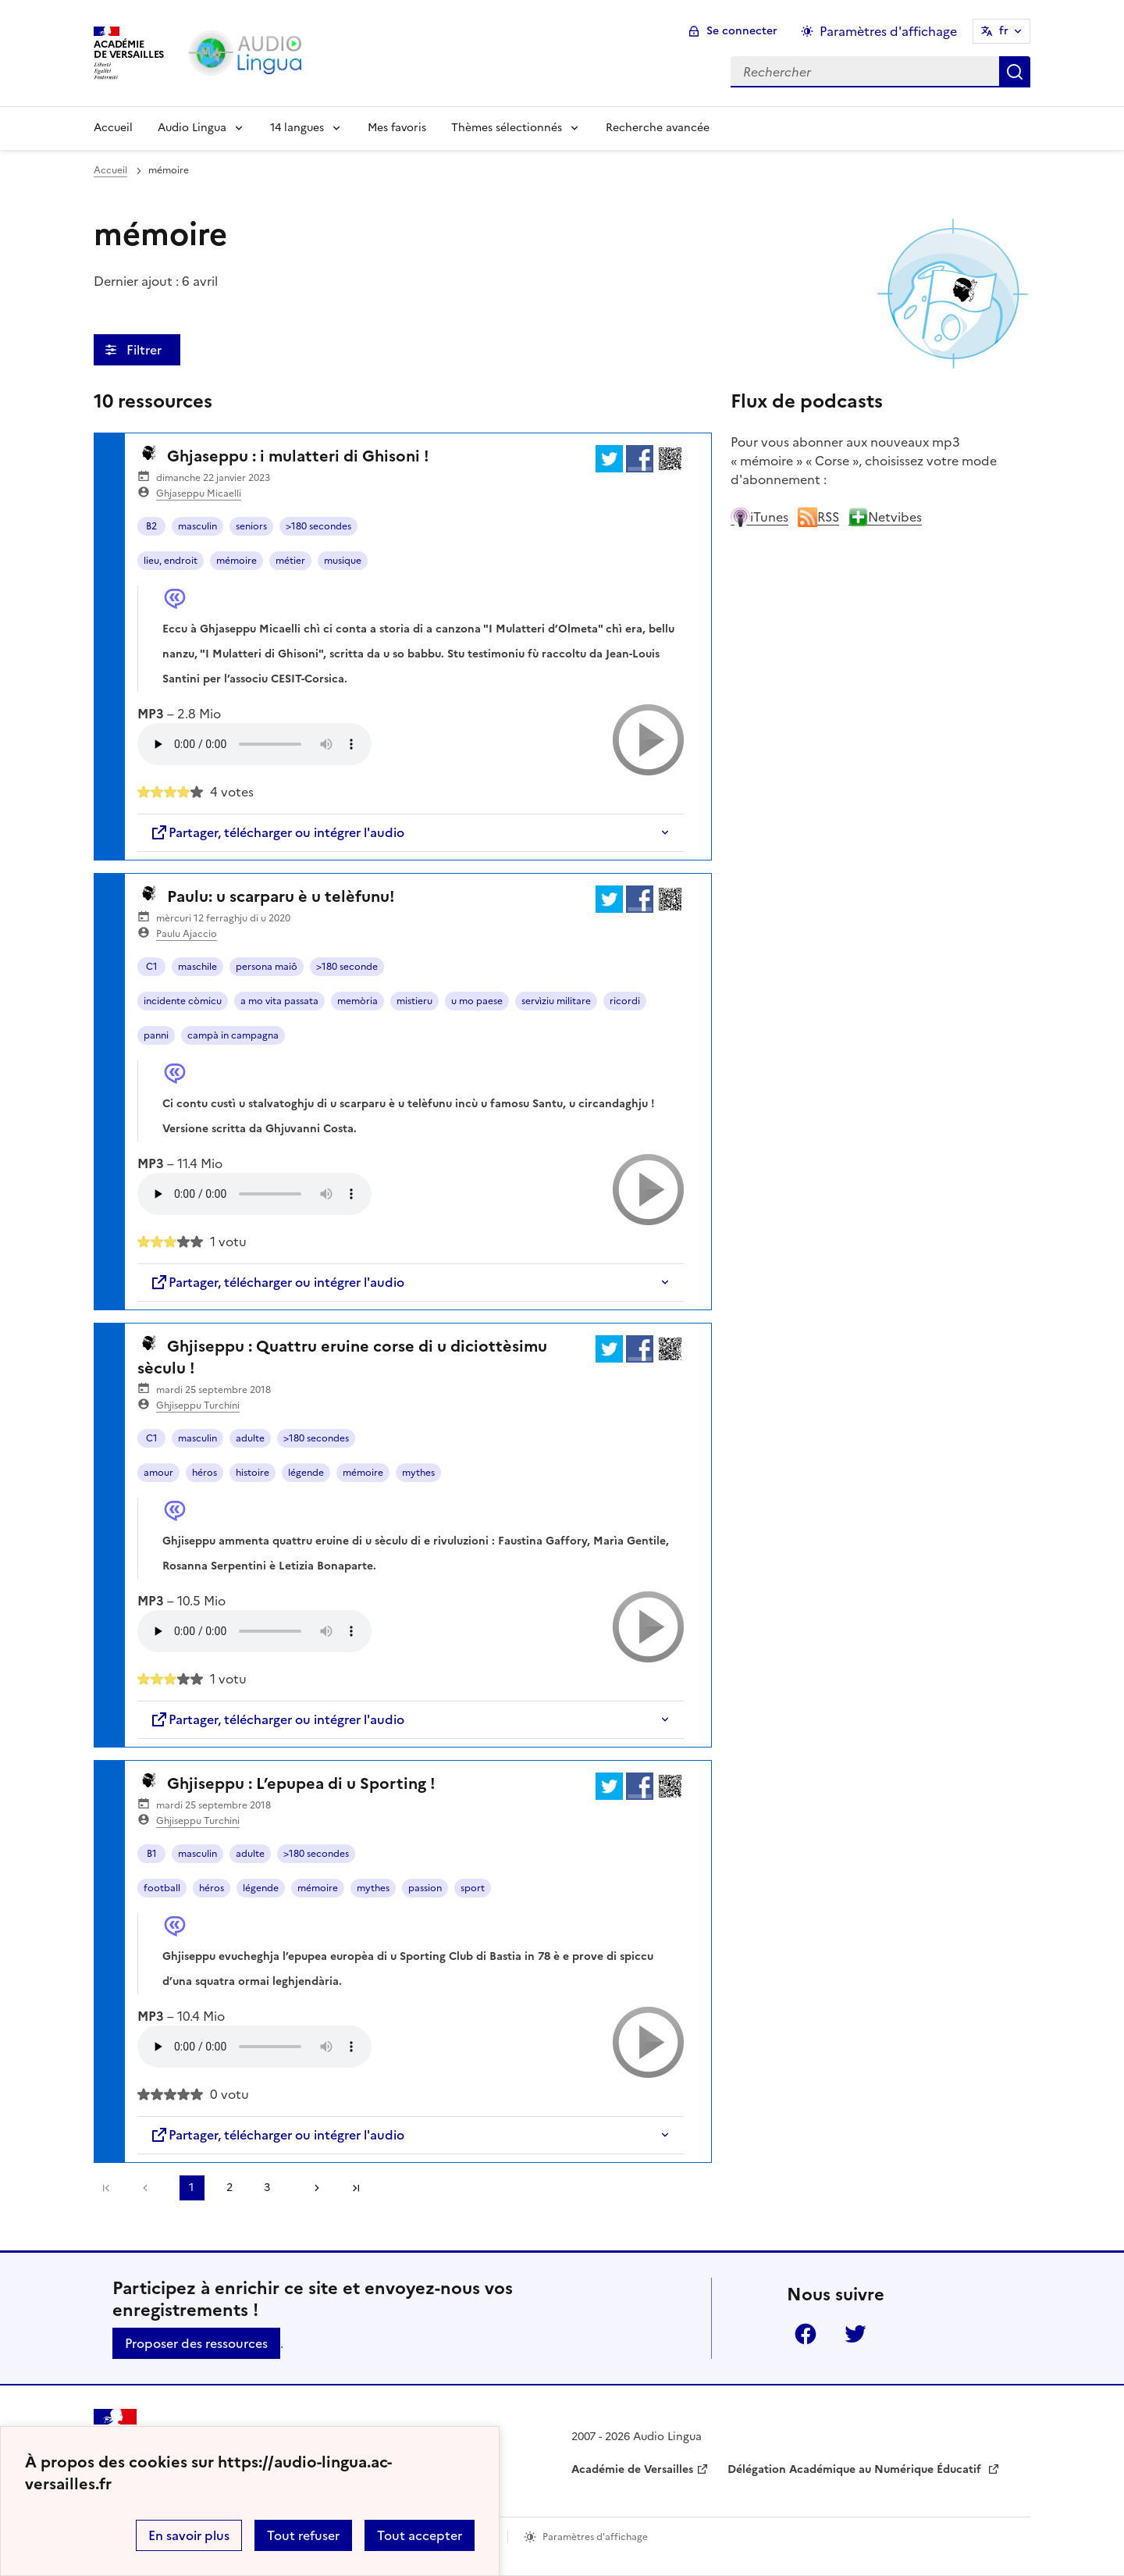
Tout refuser (303, 2535)
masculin (197, 526)
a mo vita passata (279, 1001)
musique (342, 561)
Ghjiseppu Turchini (198, 1405)
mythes (418, 1473)
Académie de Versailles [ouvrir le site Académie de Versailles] (632, 2469)
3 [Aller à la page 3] (267, 2187)
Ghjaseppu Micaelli (198, 493)
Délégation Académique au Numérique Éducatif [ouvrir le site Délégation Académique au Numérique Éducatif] (855, 2469)
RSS (818, 517)
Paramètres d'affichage (595, 2537)
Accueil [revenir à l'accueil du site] (110, 170)
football (162, 1888)
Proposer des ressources (196, 2343)
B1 (152, 1854)
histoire (252, 1473)
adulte (250, 1438)
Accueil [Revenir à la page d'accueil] (113, 127)
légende (306, 1473)
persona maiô (266, 967)
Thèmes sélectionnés (506, 127)
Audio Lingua (192, 127)
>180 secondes (318, 526)
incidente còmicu (183, 1001)
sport (473, 1888)
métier (290, 561)
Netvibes (885, 517)
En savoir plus (188, 2535)
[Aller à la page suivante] (311, 2187)
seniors (251, 526)
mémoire (236, 561)
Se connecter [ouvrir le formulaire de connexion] (741, 31)
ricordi (625, 1001)
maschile (197, 967)
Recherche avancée (658, 127)
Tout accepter (419, 2535)
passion (425, 1888)
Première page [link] (106, 2187)
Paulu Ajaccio (186, 934)
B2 (151, 526)
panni (156, 1035)
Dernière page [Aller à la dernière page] (355, 2187)
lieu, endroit (170, 561)
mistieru (414, 1001)
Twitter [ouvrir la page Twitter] (855, 2334)
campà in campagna (233, 1035)
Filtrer (145, 349)
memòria (357, 1001)
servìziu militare (556, 1001)
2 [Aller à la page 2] (229, 2187)
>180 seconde (347, 967)
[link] (149, 2187)
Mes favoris (397, 127)
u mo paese (477, 1001)
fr (1003, 31)
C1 (152, 967)
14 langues (297, 127)
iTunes (759, 517)
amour (158, 1473)
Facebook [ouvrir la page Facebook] (805, 2334)
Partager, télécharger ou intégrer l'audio (277, 832)
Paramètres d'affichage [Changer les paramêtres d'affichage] (888, 31)
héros (204, 1473)
